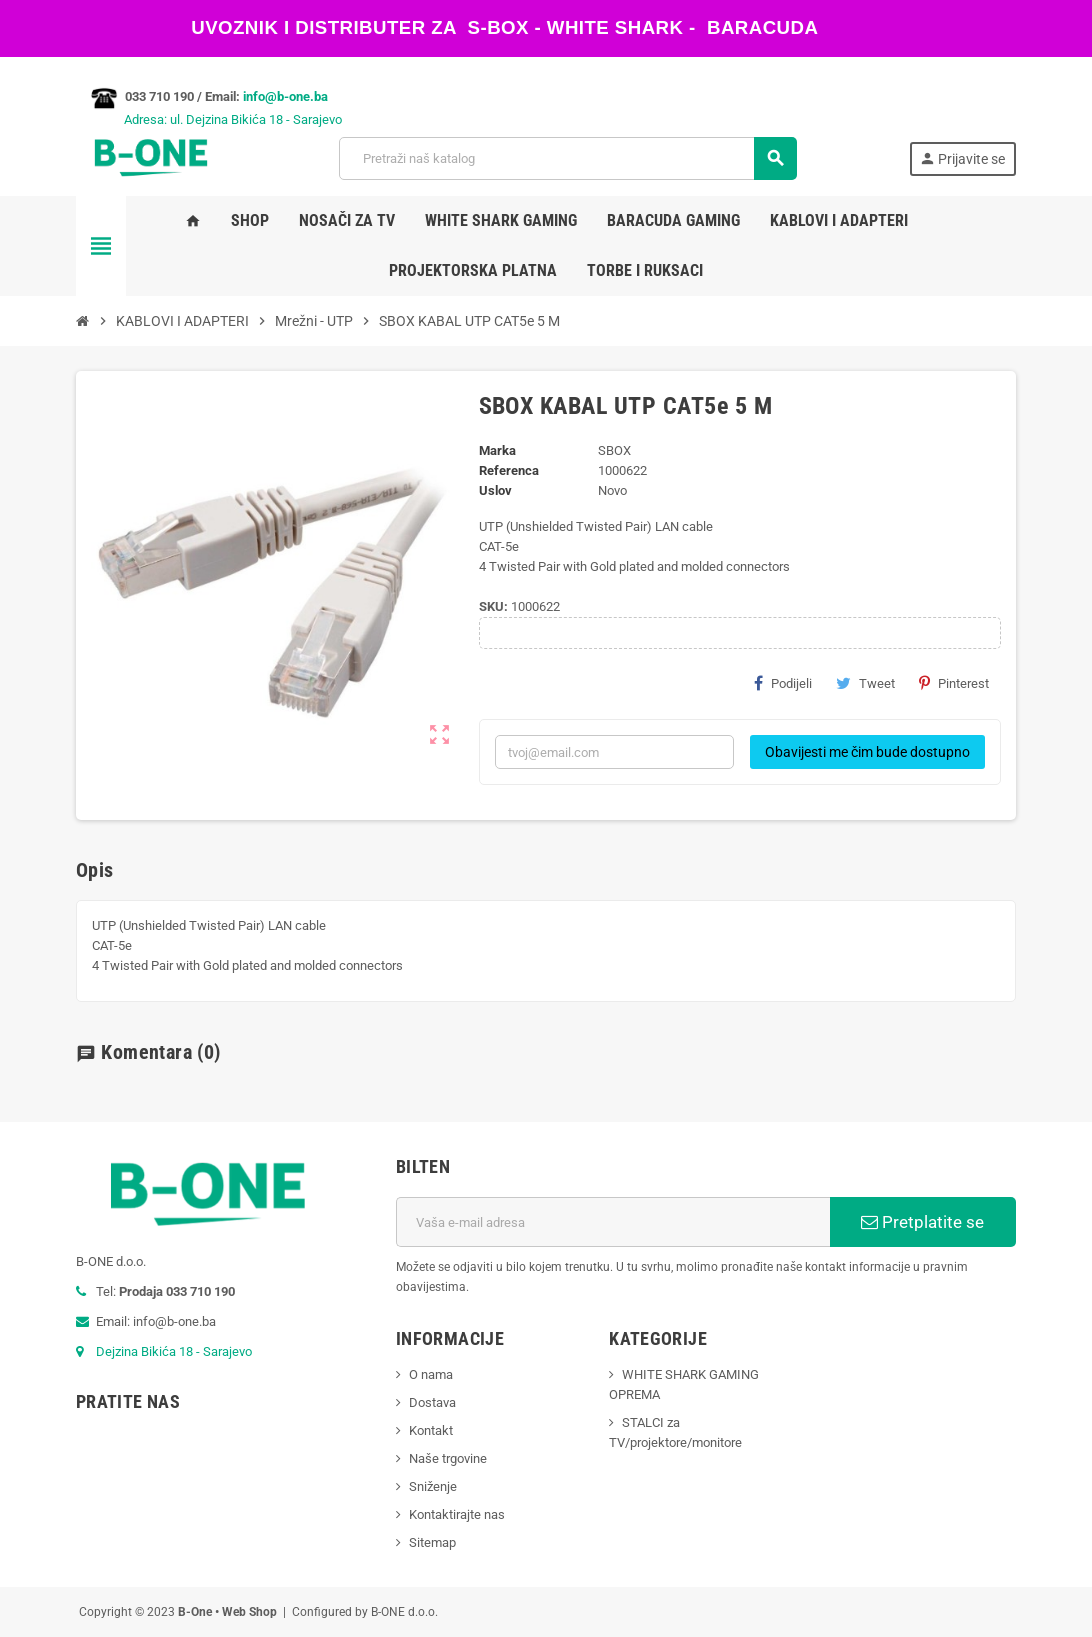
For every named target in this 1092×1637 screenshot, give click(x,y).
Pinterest (954, 683)
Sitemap (432, 1542)
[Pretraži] (567, 158)
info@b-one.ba (285, 96)
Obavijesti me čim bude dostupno (867, 752)
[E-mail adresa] (613, 1222)
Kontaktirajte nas (457, 1514)
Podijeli (783, 683)
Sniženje (433, 1486)
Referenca (509, 470)
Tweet (865, 683)
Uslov (495, 490)
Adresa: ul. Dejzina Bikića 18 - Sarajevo (209, 119)
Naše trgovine (448, 1458)
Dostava (432, 1402)
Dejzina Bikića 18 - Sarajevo (174, 1351)
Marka (497, 450)
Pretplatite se (922, 1222)
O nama (431, 1374)
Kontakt (431, 1430)
